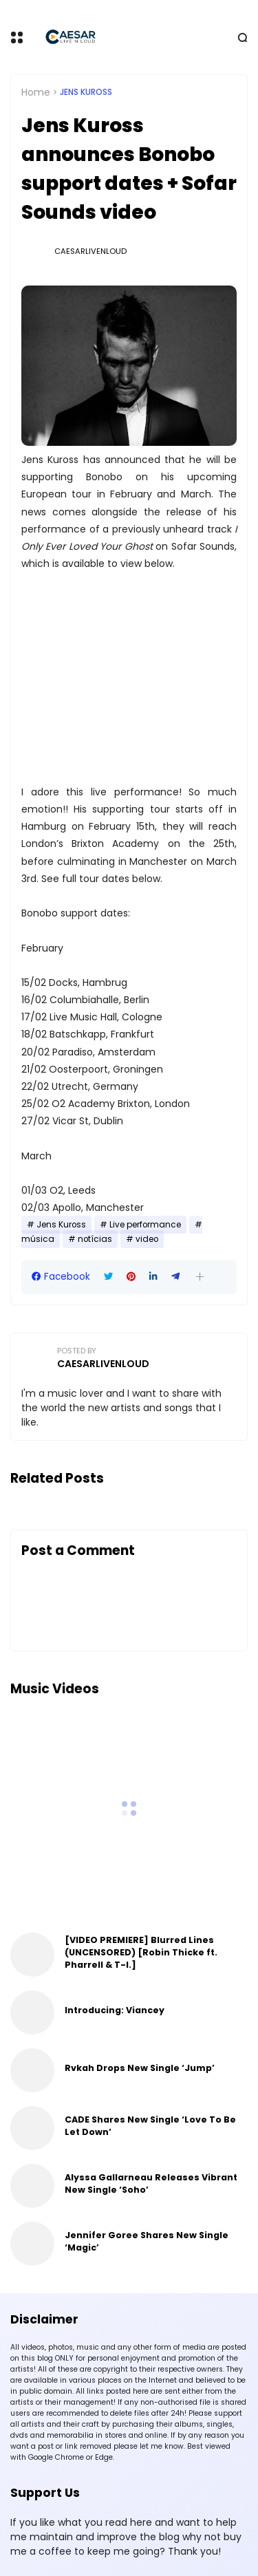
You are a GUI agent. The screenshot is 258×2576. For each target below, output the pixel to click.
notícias (95, 1239)
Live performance (145, 1224)
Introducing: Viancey (114, 2010)
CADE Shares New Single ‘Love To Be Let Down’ (150, 2126)
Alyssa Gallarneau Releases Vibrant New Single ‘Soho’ (151, 2183)
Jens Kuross (86, 92)
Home (35, 92)
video (147, 1239)
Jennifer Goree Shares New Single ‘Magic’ (146, 2241)
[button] (199, 1276)
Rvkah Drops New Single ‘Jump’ (140, 2068)
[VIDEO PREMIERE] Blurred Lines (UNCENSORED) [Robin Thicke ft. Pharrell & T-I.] (141, 1952)
